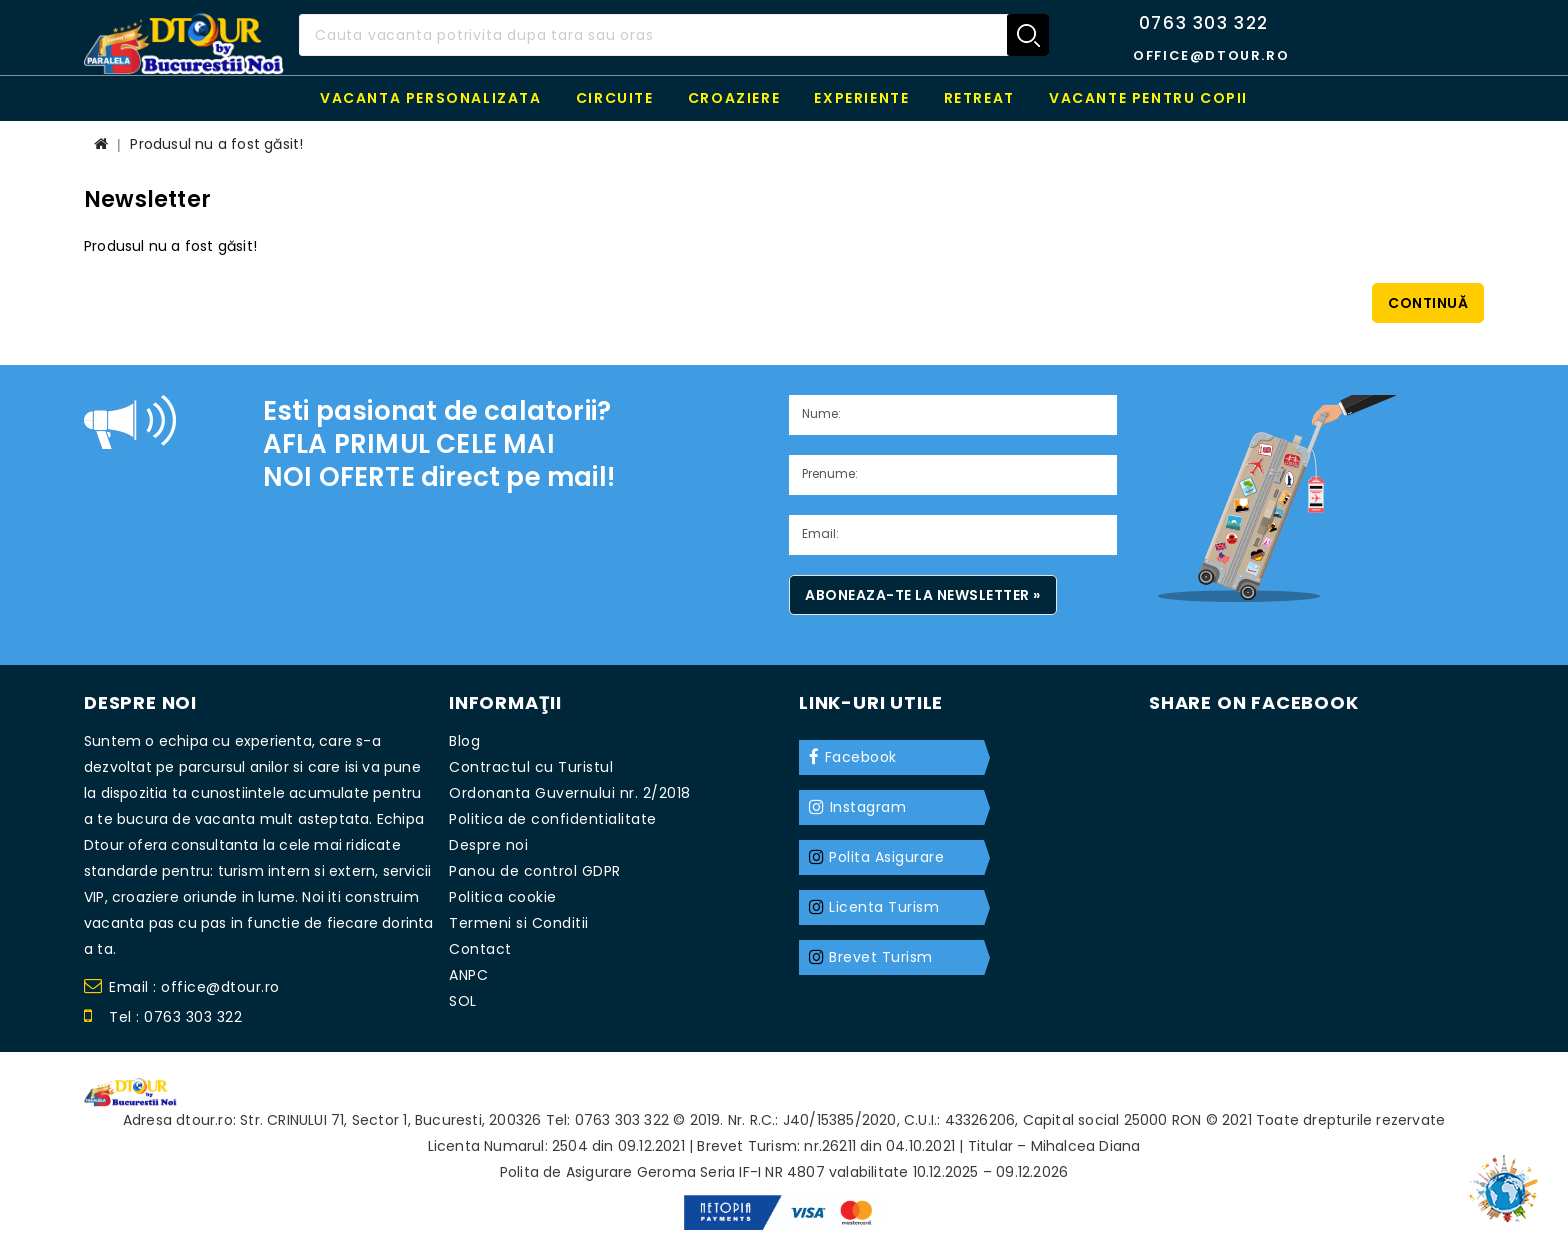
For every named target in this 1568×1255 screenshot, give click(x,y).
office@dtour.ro (1211, 55)
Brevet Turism (881, 957)
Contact (480, 949)
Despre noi (488, 845)
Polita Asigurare (886, 857)
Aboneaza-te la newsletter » (923, 595)
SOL (463, 1001)
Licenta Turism (884, 907)
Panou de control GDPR (535, 871)
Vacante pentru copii (1148, 98)
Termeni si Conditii (519, 923)
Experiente (861, 98)
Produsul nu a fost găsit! (216, 144)
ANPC (468, 975)
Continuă (1428, 303)
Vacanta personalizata (431, 98)
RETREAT (979, 98)
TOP (1508, 1180)
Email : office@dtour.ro (182, 989)
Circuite (615, 98)
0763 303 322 (1204, 23)
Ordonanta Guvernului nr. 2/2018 (570, 793)
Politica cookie (503, 897)
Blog (464, 741)
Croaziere (734, 98)
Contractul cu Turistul (531, 767)
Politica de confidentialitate (553, 819)
